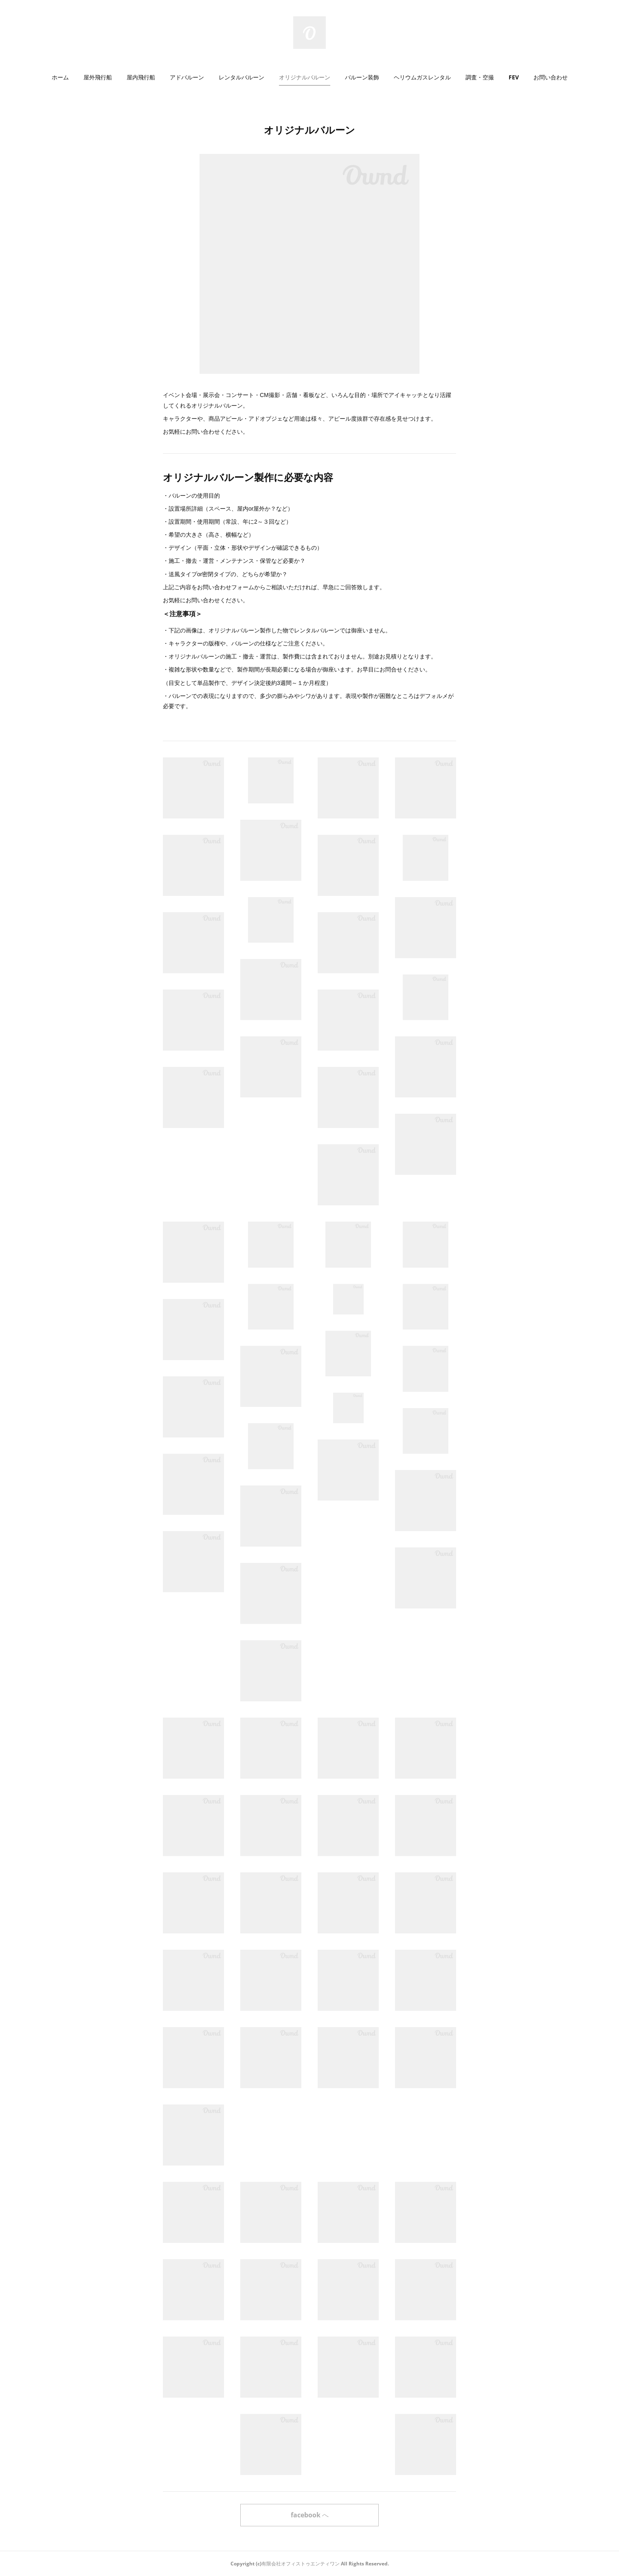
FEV (514, 77)
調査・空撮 (479, 77)
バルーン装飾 (362, 77)
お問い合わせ (550, 77)
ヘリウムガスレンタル (422, 77)
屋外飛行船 (97, 77)
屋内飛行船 (141, 77)
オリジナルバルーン (304, 77)
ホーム (60, 77)
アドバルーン (187, 77)
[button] (60, 77)
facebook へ (310, 2514)
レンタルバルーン (241, 77)
